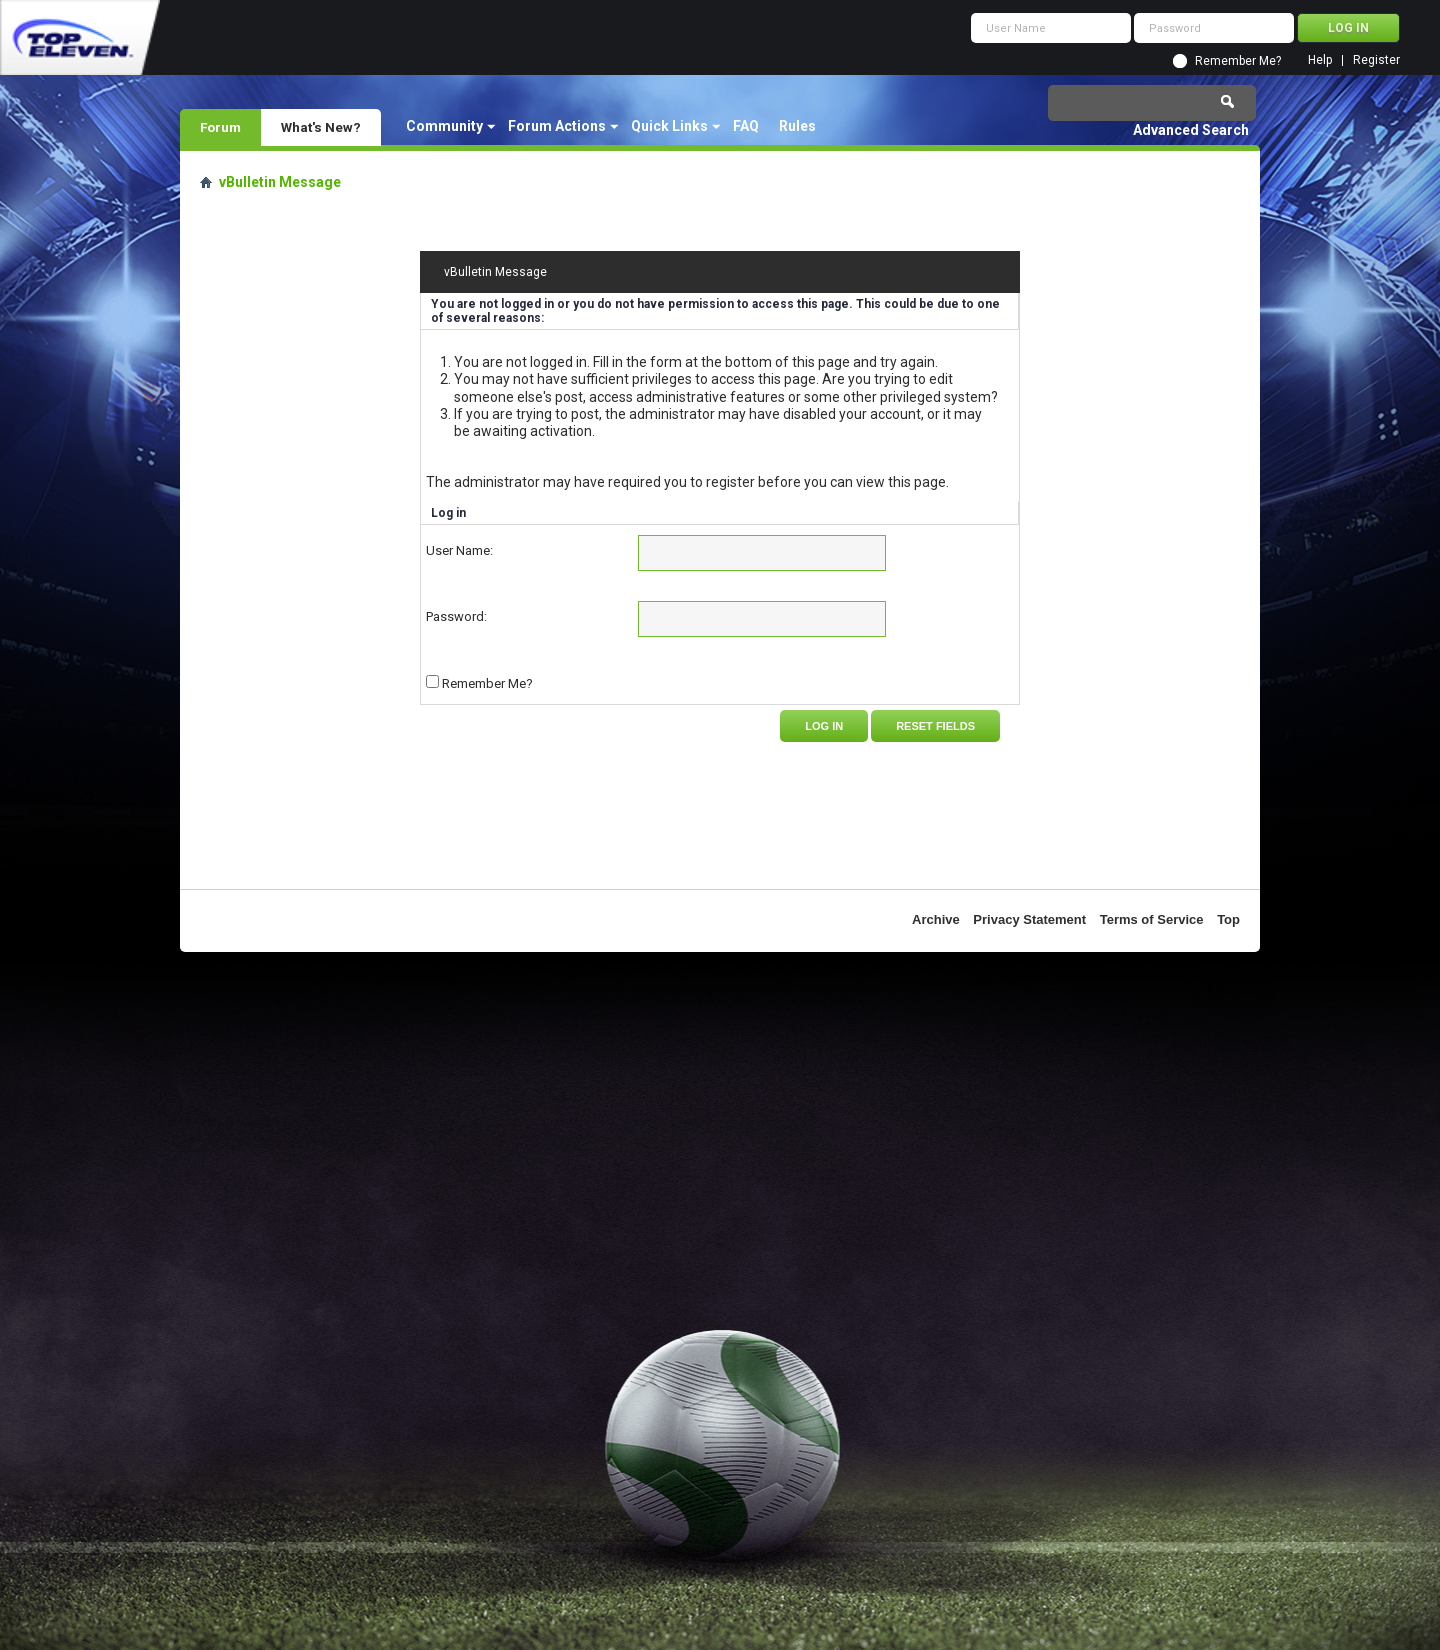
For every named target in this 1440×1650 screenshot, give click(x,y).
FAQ (746, 126)
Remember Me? (1238, 61)
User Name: (459, 550)
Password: (456, 616)
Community (444, 126)
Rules (797, 126)
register (730, 482)
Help (1320, 60)
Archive (936, 919)
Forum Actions (557, 126)
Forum (220, 127)
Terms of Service (1152, 919)
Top (1228, 919)
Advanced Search (1191, 130)
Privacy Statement (1029, 919)
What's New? (321, 127)
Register (1376, 60)
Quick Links (669, 126)
